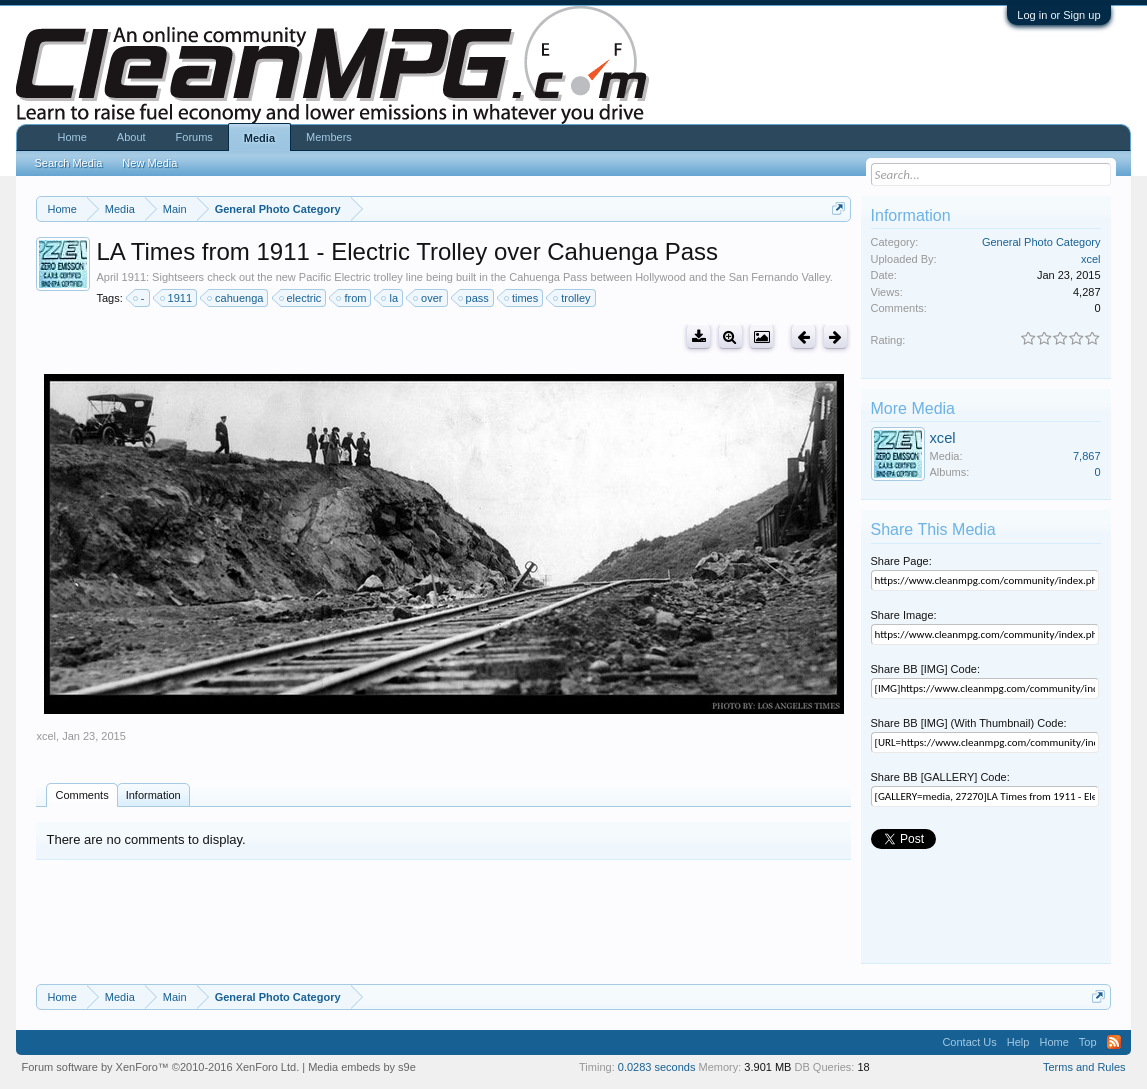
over (428, 298)
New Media (149, 163)
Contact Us (969, 1042)
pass (474, 298)
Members (329, 137)
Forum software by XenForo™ (160, 1067)
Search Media (68, 163)
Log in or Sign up (1058, 15)
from (352, 298)
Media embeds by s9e (362, 1067)
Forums (194, 137)
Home (71, 137)
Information (153, 795)
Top (1088, 1042)
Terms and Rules (1084, 1067)
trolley (572, 298)
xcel (46, 736)
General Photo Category (1041, 242)
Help (1018, 1042)
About (131, 137)
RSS (1114, 1042)
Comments (81, 795)
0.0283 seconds (657, 1067)
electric (301, 298)
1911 (177, 298)
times (522, 298)
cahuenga (236, 298)
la (390, 298)
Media (259, 138)
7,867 (1087, 456)
